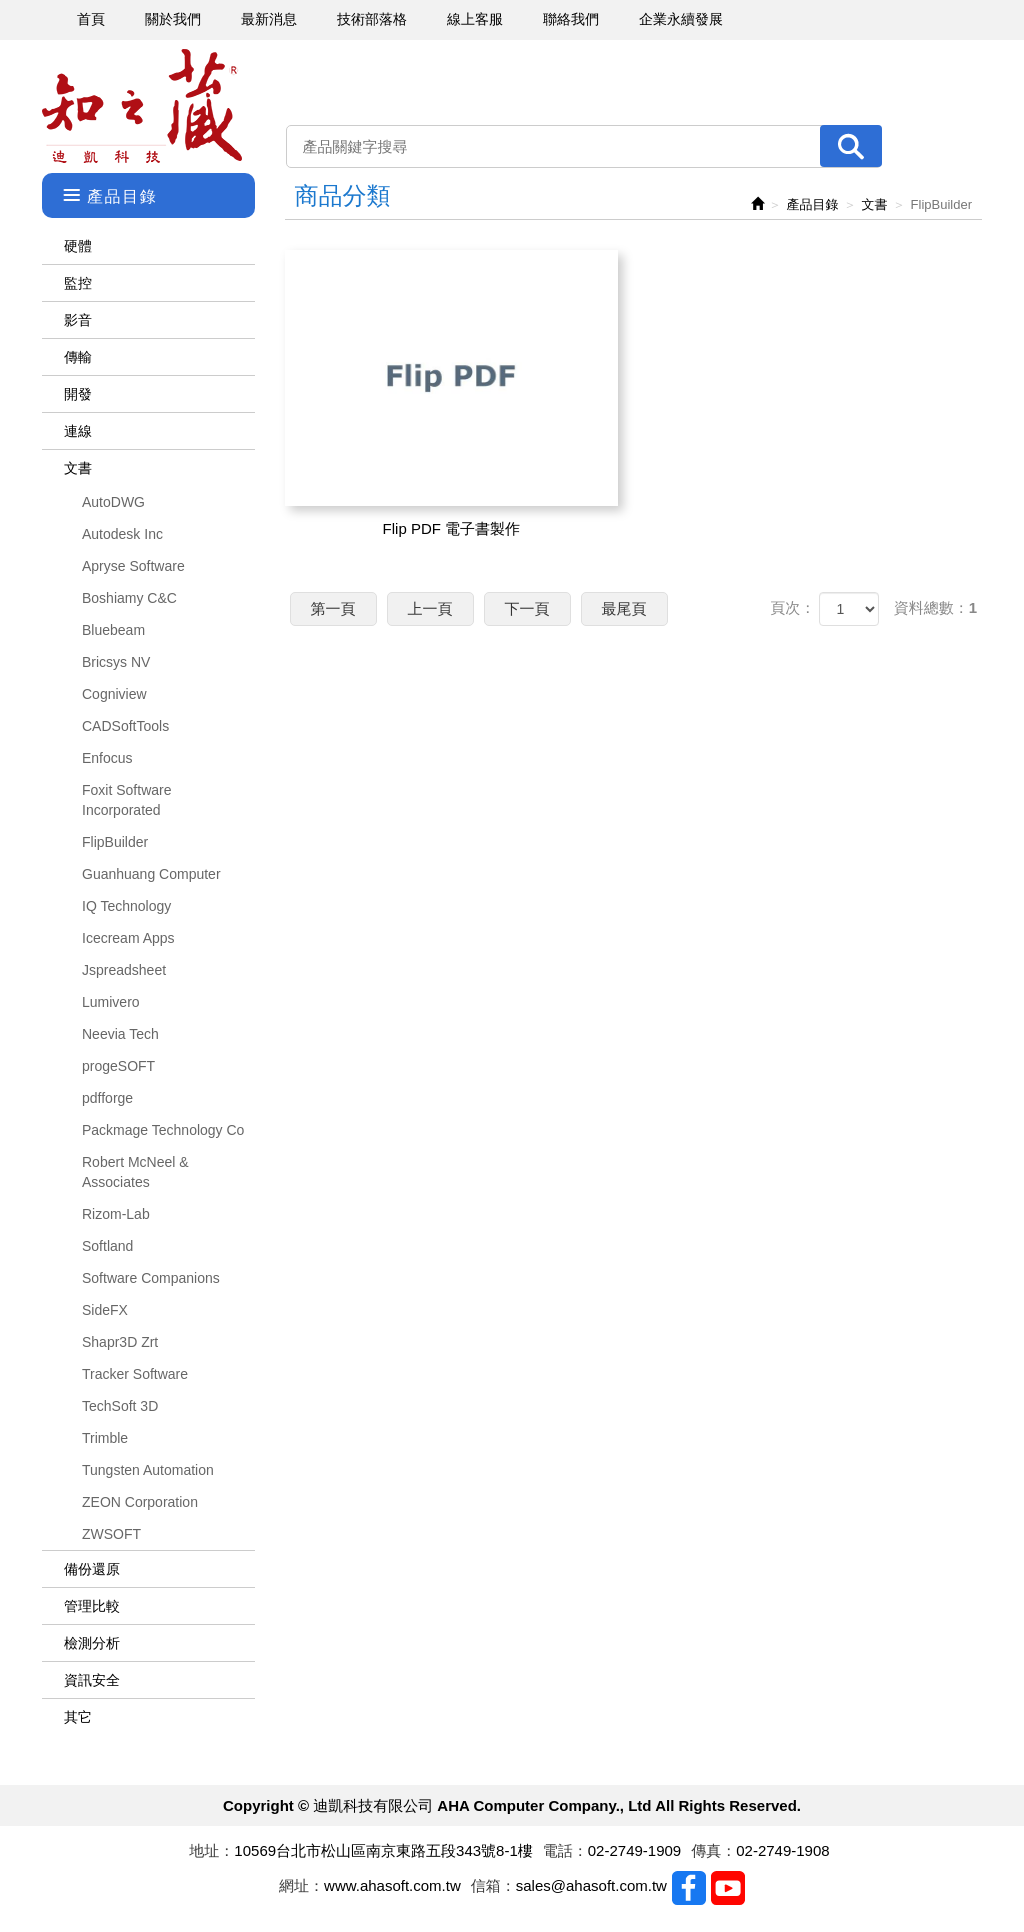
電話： (565, 1850)
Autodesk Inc (122, 534)
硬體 (78, 246)
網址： (301, 1885)
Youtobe (728, 1888)
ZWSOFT (111, 1534)
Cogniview (114, 694)
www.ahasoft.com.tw (392, 1885)
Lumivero (111, 1002)
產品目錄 (813, 204)
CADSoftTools (125, 726)
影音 (78, 320)
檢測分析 (92, 1643)
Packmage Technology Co (163, 1130)
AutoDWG (113, 502)
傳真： (713, 1850)
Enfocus (107, 758)
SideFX (105, 1310)
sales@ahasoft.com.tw (591, 1885)
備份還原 (92, 1569)
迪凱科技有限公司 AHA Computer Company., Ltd (142, 106)
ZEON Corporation (140, 1502)
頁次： (792, 607)
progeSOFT (118, 1066)
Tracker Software (135, 1374)
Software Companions (151, 1278)
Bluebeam (113, 630)
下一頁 (527, 608)
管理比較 (92, 1606)
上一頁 (430, 608)
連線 (78, 431)
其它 (78, 1717)
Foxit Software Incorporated (126, 800)
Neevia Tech (120, 1034)
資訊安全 (92, 1680)
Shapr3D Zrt (120, 1342)
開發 (78, 394)
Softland (107, 1246)
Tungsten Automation (148, 1470)
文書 (78, 468)
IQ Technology (126, 906)
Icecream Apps (128, 938)
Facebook (689, 1888)
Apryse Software (133, 566)
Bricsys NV (116, 662)
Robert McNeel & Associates (135, 1172)
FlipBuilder (115, 842)
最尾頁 (624, 608)
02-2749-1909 (634, 1850)
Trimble (105, 1438)
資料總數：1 (935, 607)
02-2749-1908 (782, 1850)
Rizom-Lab (116, 1214)
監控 (78, 283)
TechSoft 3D (120, 1406)
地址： (211, 1850)
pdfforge (107, 1098)
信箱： (493, 1885)
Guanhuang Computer (151, 874)
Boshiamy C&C (129, 598)
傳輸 (78, 357)
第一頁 (333, 608)
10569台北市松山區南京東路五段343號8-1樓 (383, 1850)
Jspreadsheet (124, 970)
